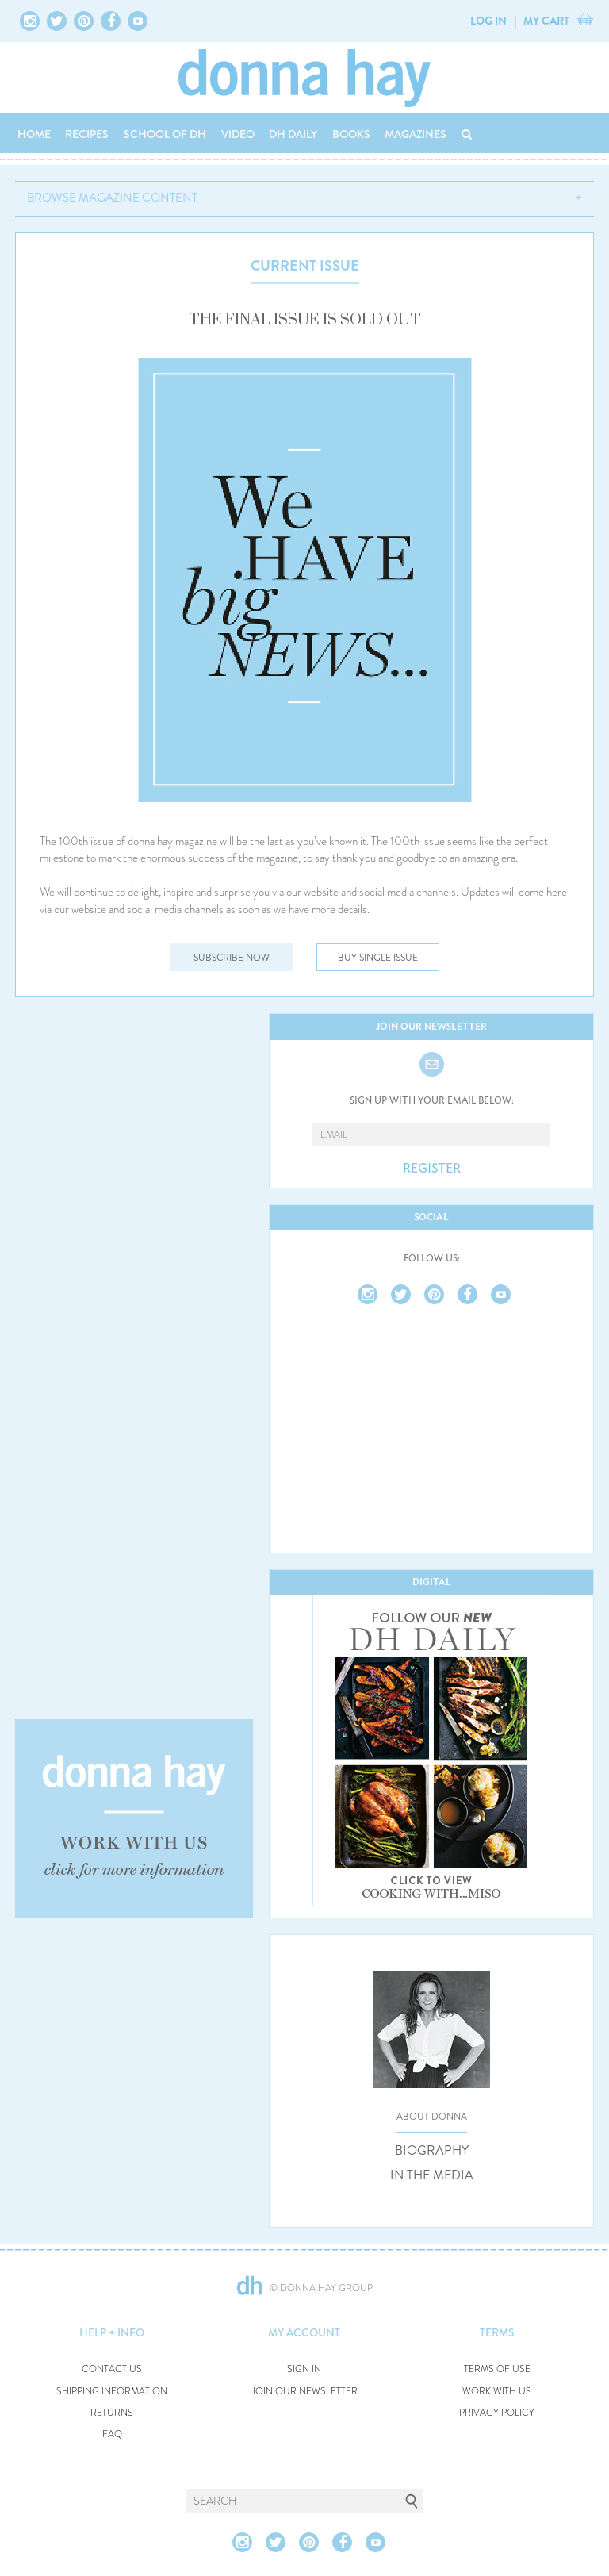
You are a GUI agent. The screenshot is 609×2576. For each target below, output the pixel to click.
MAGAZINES (415, 134)
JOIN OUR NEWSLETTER (304, 2391)
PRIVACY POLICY (496, 2413)
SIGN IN (304, 2369)
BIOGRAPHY (432, 2150)
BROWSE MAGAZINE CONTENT (112, 197)
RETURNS (111, 2413)
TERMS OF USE (497, 2369)
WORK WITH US (496, 2391)
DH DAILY (293, 134)
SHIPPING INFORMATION (111, 2391)
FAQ (112, 2434)
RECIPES (87, 134)
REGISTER (432, 1168)
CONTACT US (112, 2369)
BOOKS (351, 134)
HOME (34, 134)
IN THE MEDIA (431, 2175)
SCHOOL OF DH (165, 134)
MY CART (546, 21)
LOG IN (488, 21)
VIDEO (238, 134)
